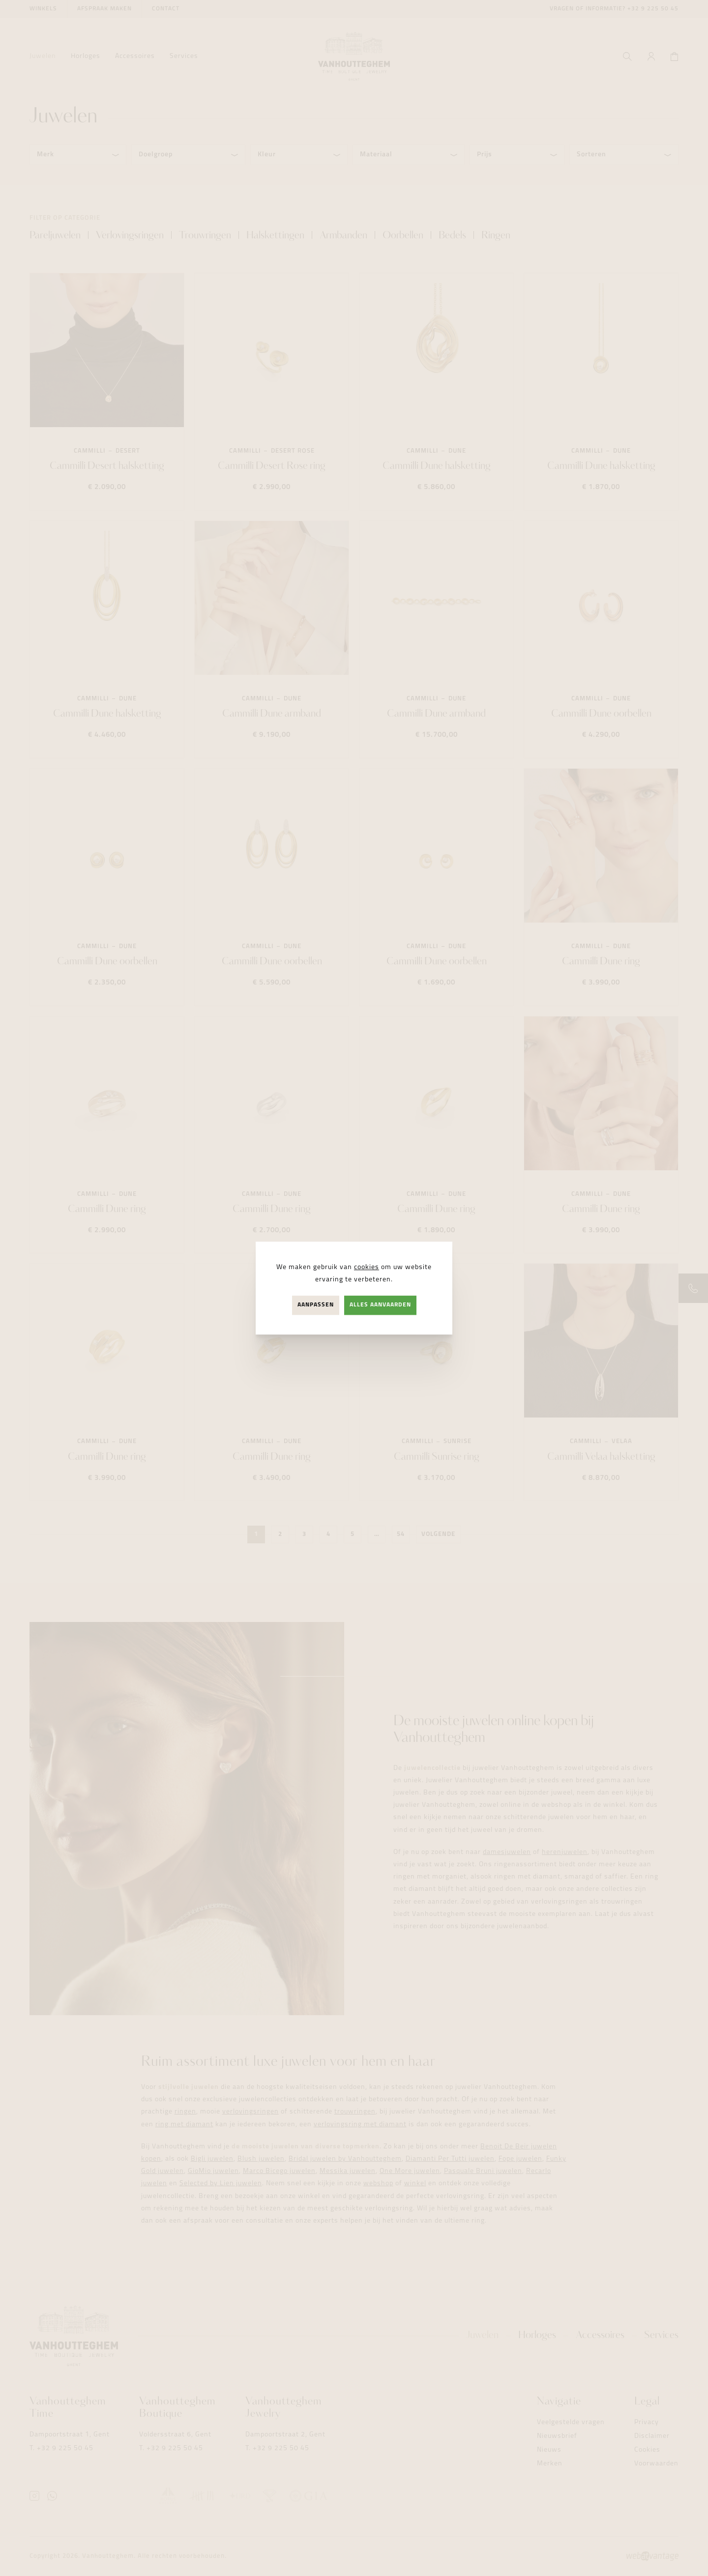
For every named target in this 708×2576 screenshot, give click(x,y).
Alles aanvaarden (380, 1305)
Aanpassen (315, 1305)
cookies (366, 1267)
